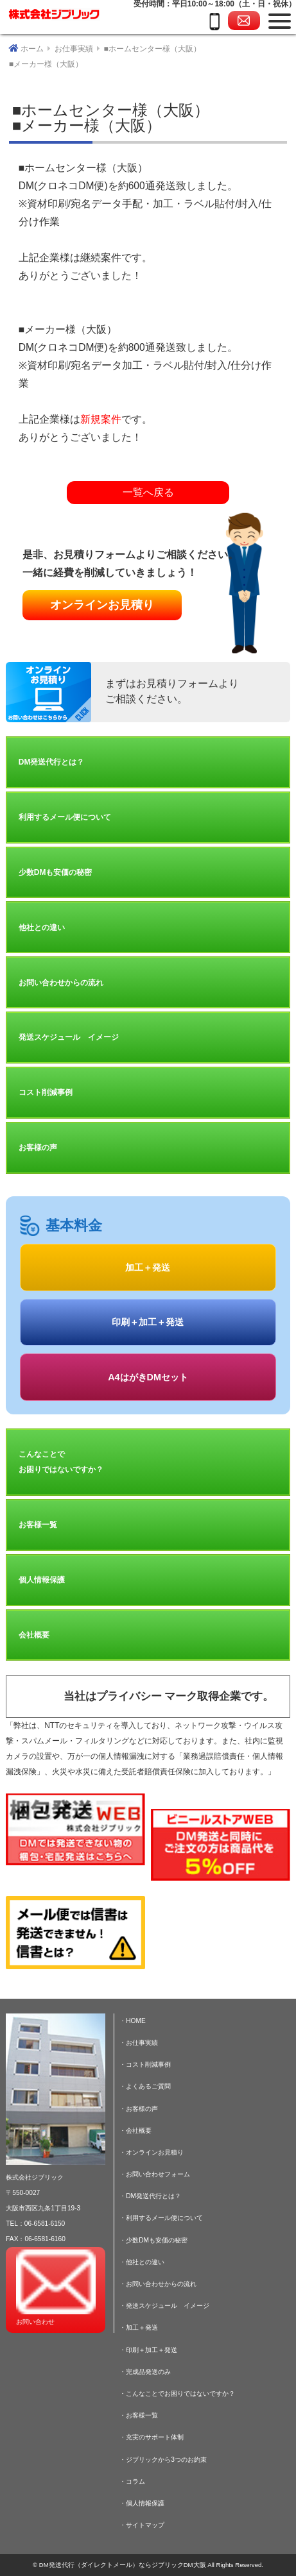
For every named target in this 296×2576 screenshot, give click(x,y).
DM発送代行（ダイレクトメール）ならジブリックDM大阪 (122, 2564)
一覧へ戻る (148, 492)
